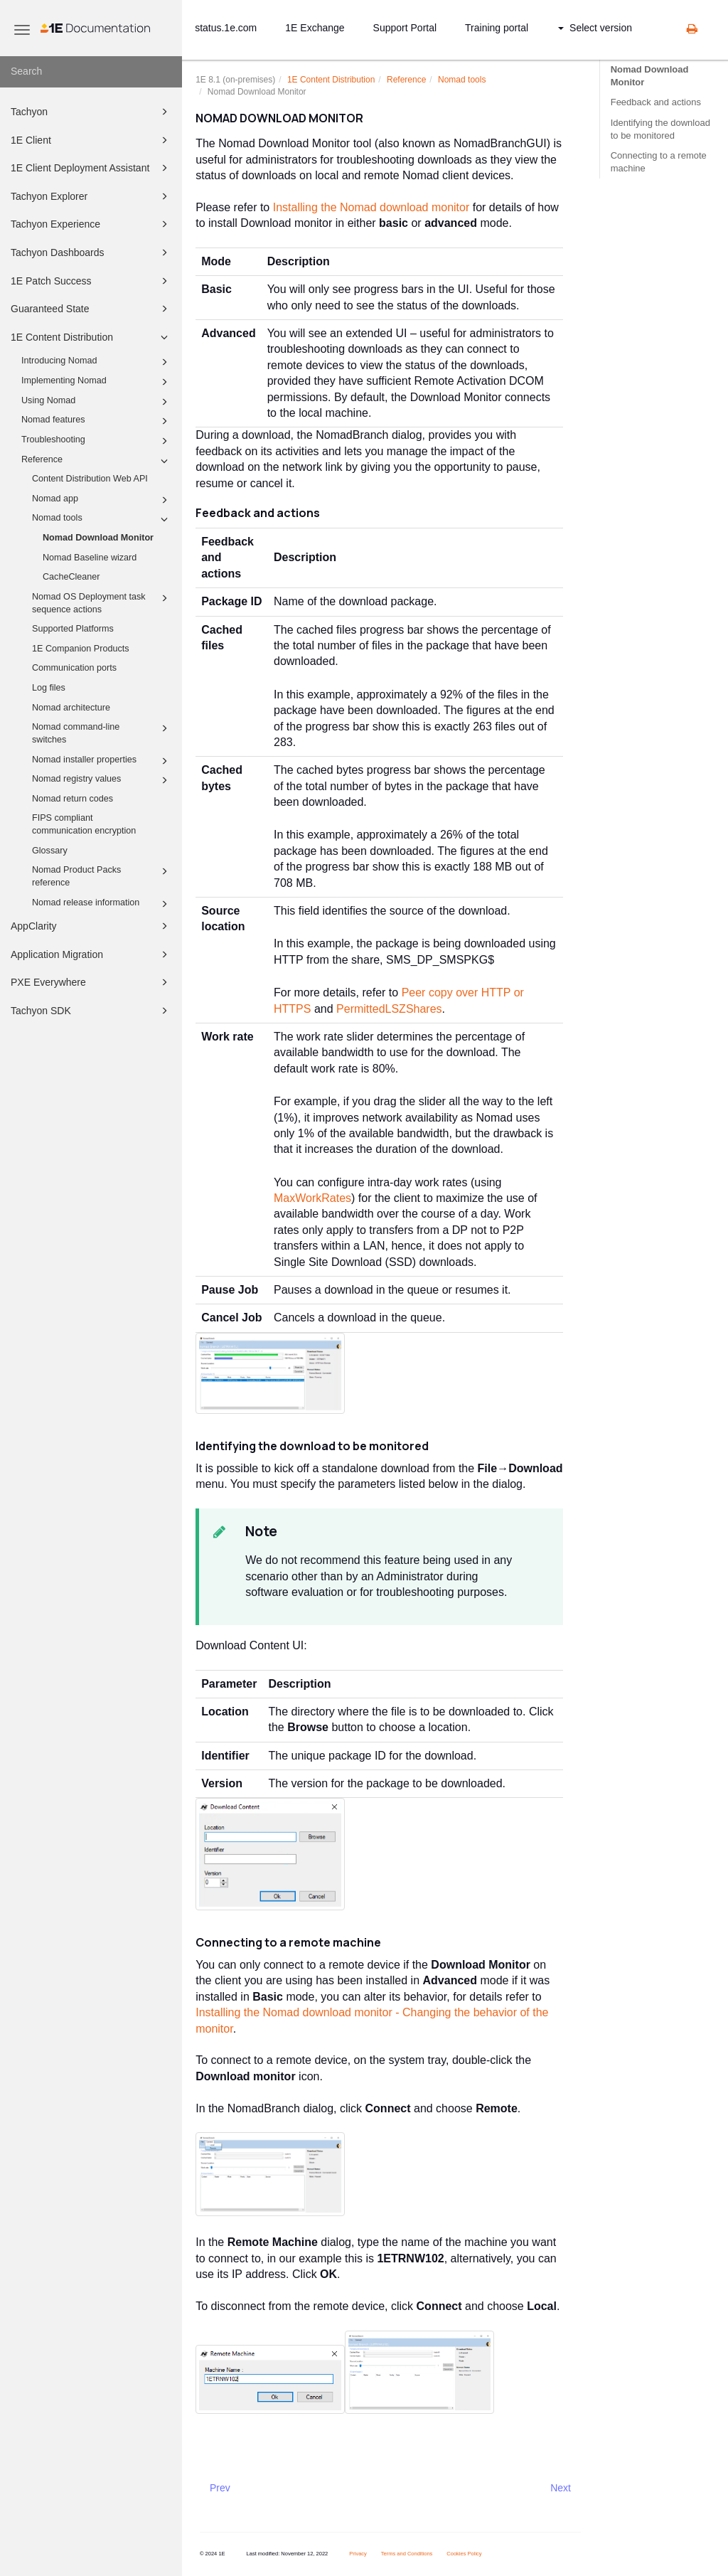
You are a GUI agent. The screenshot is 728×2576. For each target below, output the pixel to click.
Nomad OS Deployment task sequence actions (102, 602)
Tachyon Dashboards (91, 252)
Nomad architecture (71, 708)
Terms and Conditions (407, 2553)
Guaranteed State (91, 308)
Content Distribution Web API (90, 479)
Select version (595, 27)
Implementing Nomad (96, 382)
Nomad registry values (102, 780)
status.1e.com (226, 27)
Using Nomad (96, 402)
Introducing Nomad (96, 362)
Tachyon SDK (91, 1010)
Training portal (496, 27)
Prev (220, 2487)
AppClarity (91, 926)
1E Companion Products (80, 649)
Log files (48, 688)
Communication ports (74, 668)
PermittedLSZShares (389, 1009)
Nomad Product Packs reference (102, 875)
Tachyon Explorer (91, 196)
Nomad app (102, 500)
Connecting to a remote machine (659, 162)
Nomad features (96, 421)
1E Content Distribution (91, 337)
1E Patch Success (91, 281)
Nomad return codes (72, 799)
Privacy (358, 2553)
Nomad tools (102, 519)
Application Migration (91, 954)
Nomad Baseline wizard (89, 558)
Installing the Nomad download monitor (371, 207)
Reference (96, 461)
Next (560, 2487)
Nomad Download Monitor (98, 538)
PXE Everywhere (91, 982)
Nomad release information (102, 904)
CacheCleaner (71, 577)
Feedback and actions (656, 102)
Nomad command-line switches (102, 732)
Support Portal (405, 27)
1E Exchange (314, 27)
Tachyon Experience (91, 224)
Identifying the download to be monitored (660, 129)
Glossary (50, 851)
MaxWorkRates (312, 1198)
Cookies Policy (463, 2553)
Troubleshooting (96, 441)
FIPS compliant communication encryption (84, 824)
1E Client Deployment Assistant (91, 168)
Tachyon (91, 111)
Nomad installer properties (102, 761)
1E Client (91, 140)
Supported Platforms (73, 629)
